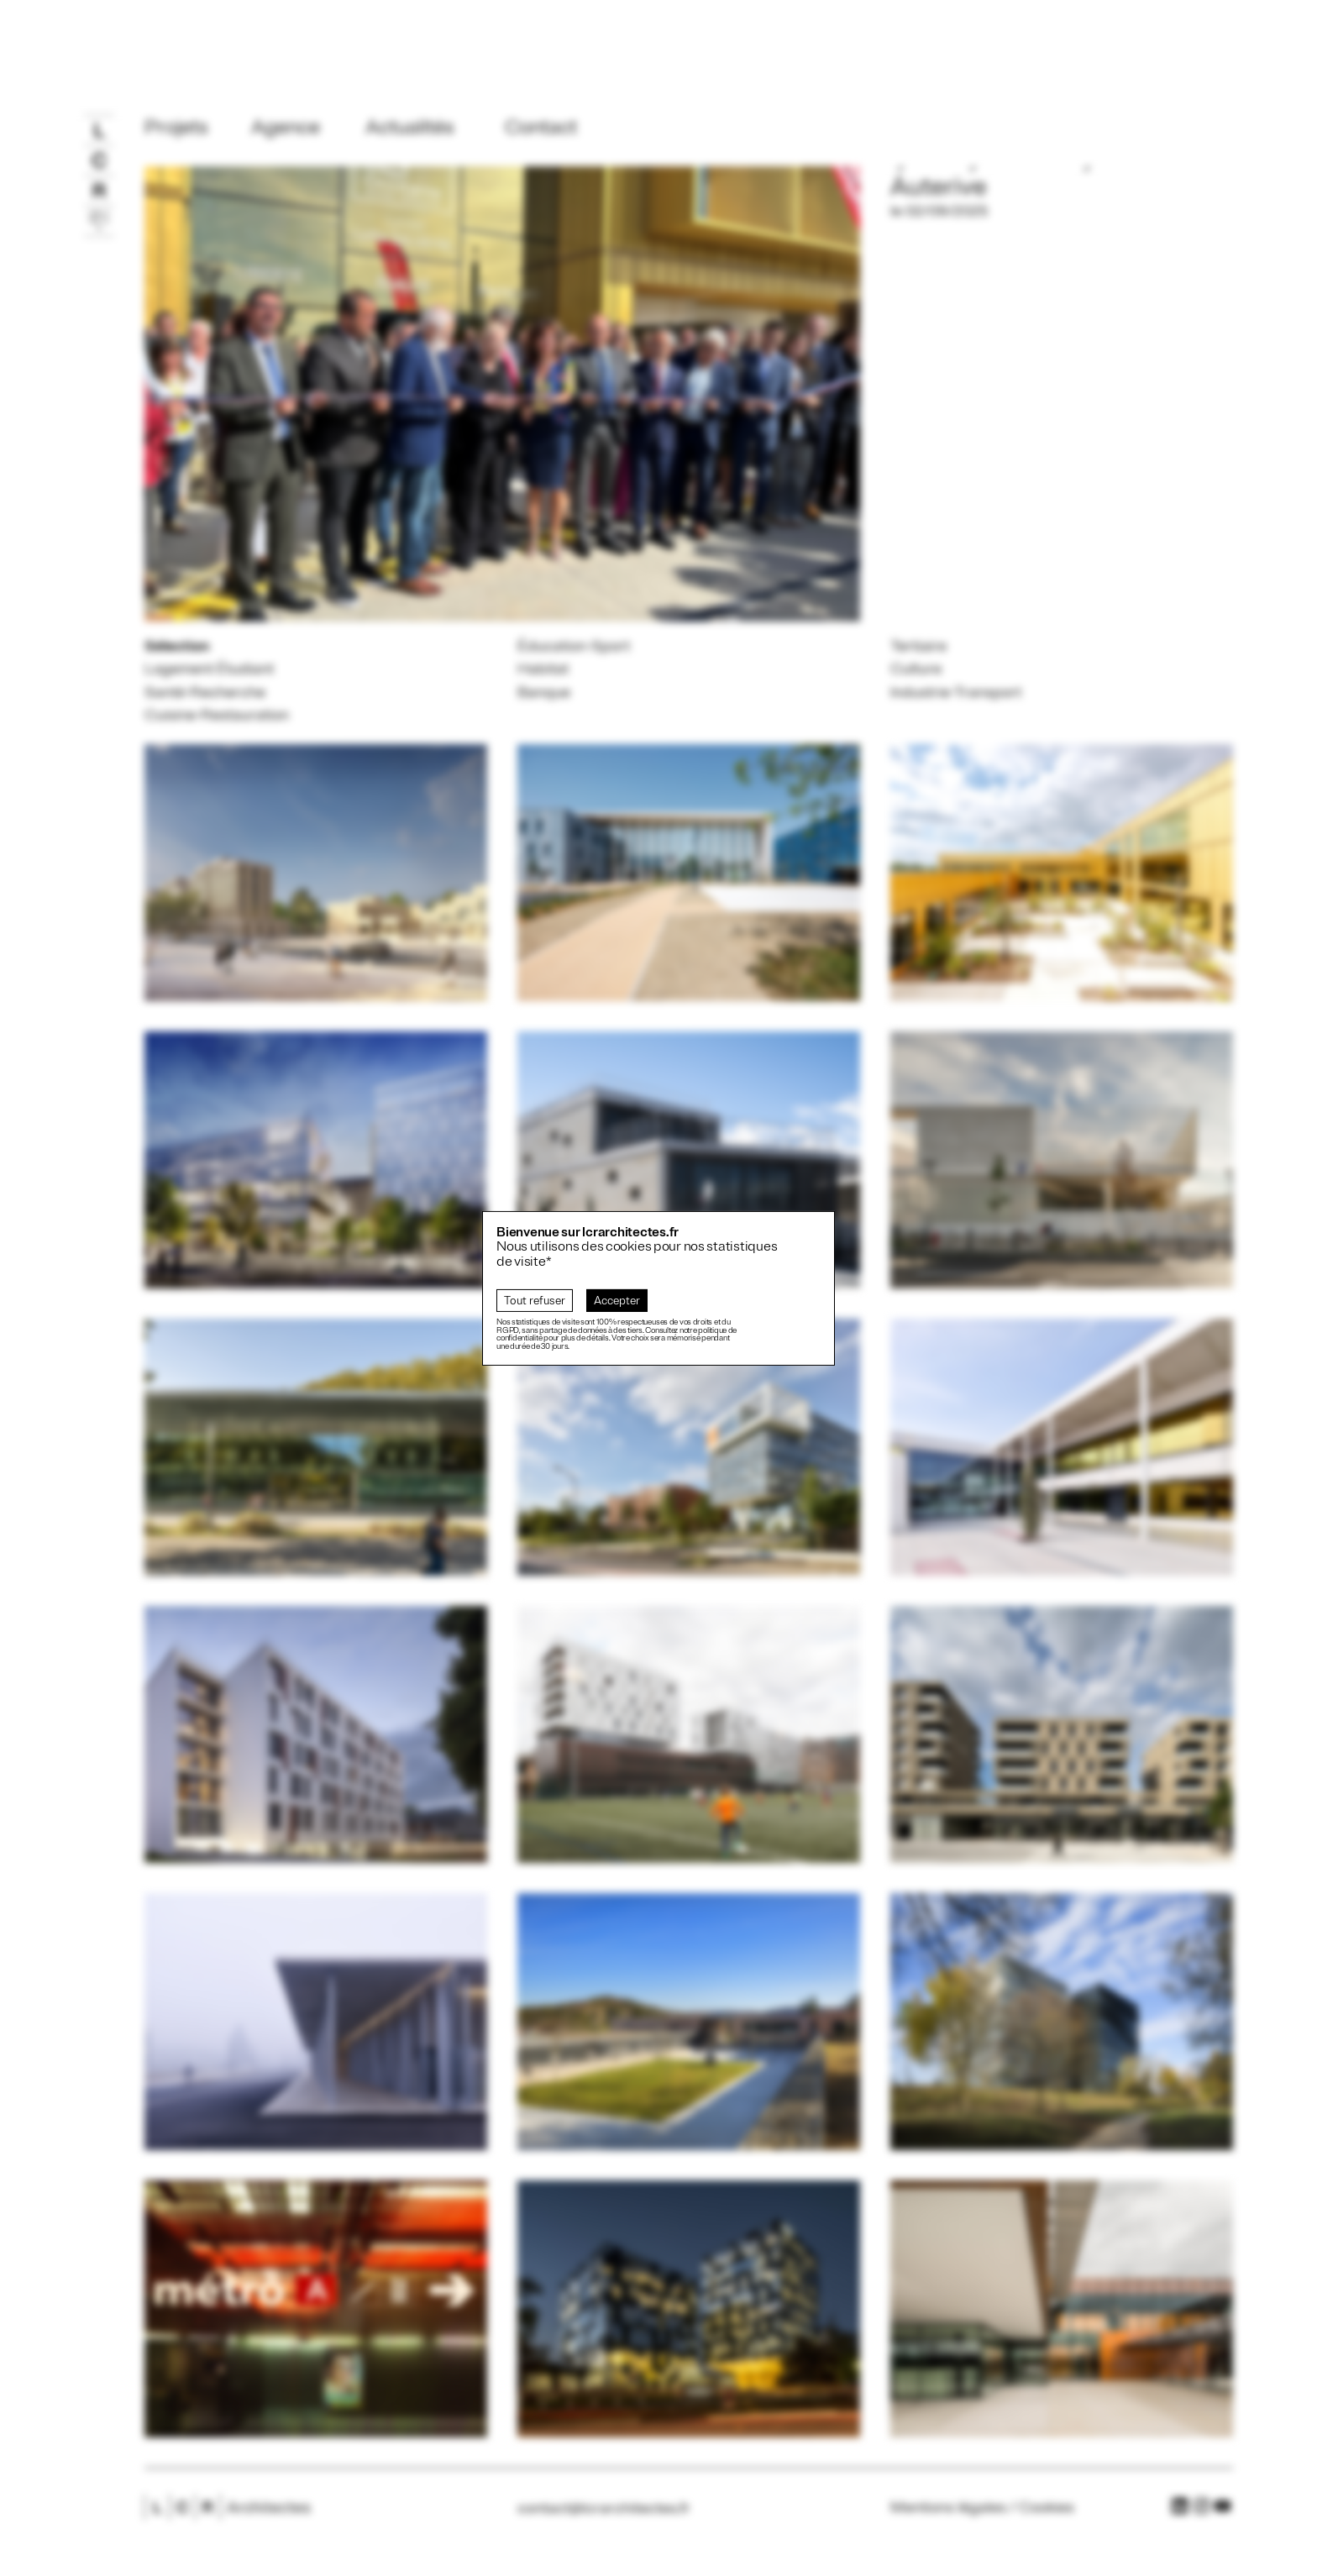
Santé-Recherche (204, 692)
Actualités (409, 127)
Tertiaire (918, 646)
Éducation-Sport (573, 646)
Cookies (1046, 2507)
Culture (916, 668)
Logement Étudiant (209, 668)
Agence (285, 127)
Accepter (617, 1300)
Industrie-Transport (955, 692)
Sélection (176, 646)
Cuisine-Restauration (216, 715)
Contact (541, 127)
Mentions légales (948, 2507)
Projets (176, 127)
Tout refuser (534, 1300)
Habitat (543, 668)
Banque (543, 692)
